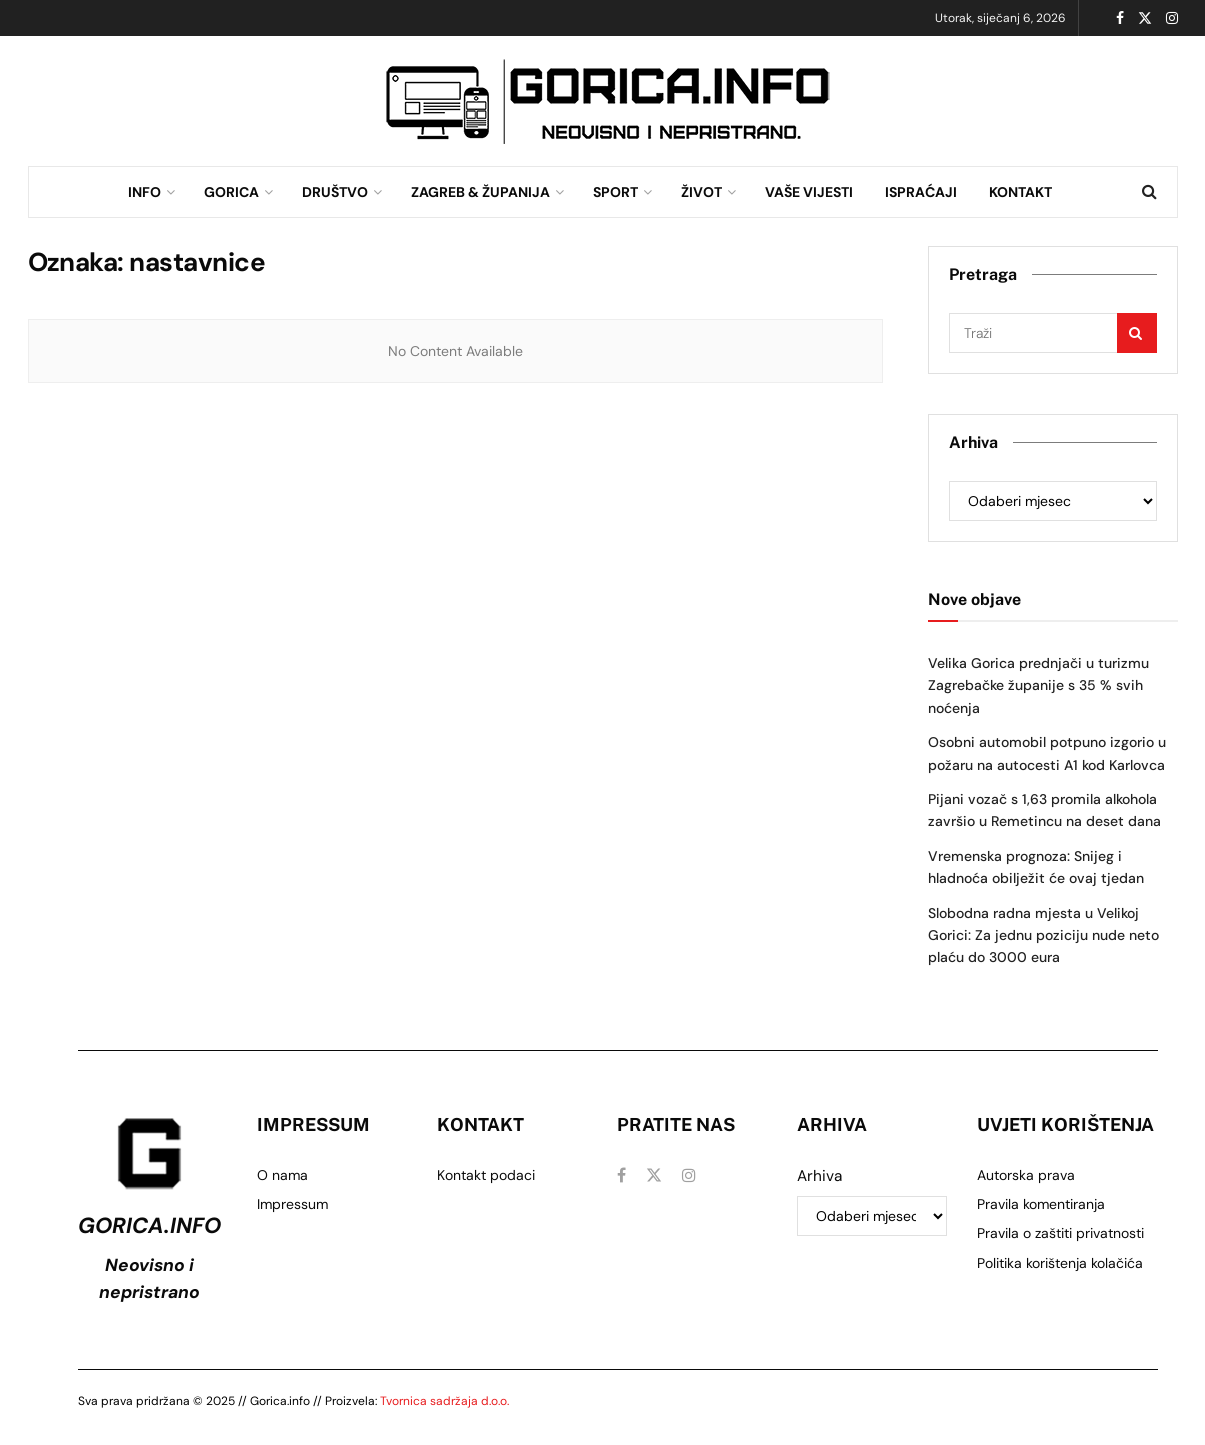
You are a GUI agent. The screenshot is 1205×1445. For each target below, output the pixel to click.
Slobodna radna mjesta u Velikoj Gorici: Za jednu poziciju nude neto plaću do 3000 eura (1043, 935)
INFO (144, 192)
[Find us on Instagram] (689, 1175)
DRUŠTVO (335, 192)
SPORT (615, 192)
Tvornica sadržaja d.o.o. (444, 1401)
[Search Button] (1149, 192)
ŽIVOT (701, 192)
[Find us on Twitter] (654, 1175)
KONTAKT (1020, 192)
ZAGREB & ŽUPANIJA (480, 192)
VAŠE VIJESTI (809, 192)
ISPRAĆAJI (921, 192)
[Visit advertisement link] (608, 101)
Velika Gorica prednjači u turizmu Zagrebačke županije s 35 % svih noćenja (1038, 685)
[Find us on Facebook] (621, 1175)
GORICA (231, 192)
